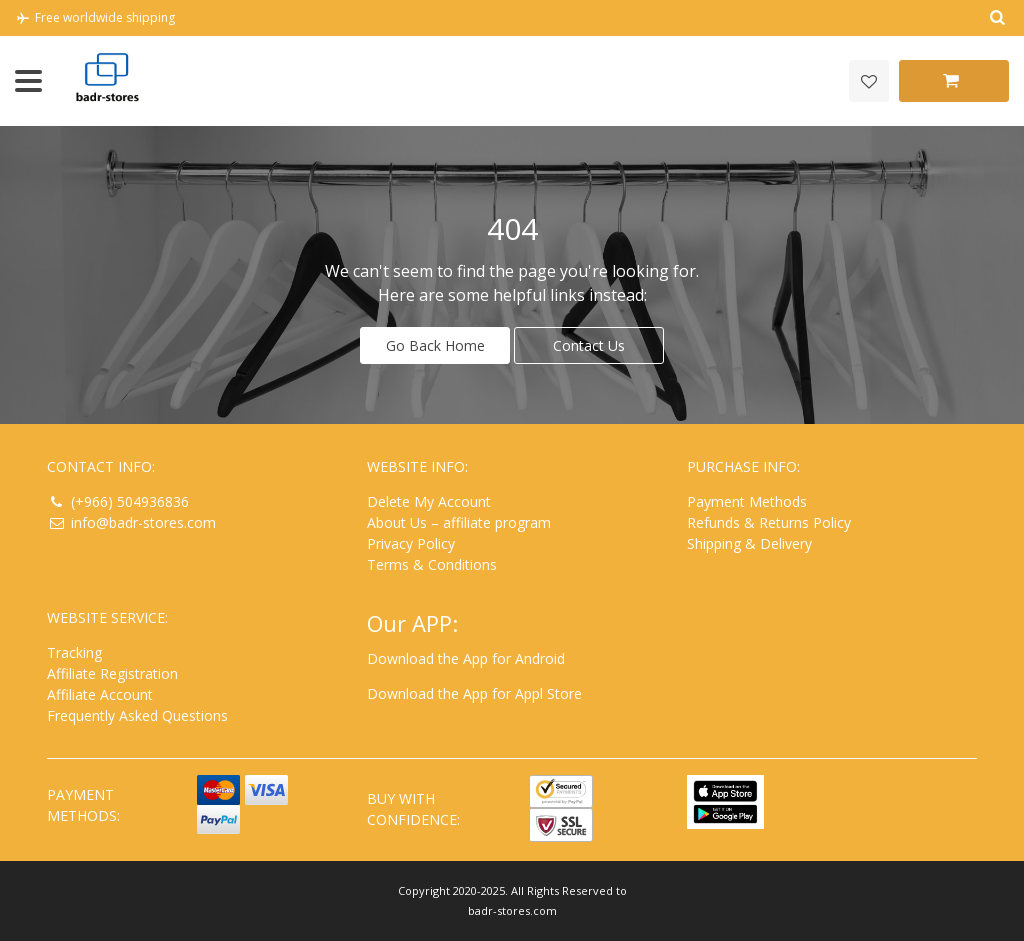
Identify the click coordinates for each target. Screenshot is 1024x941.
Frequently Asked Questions (137, 715)
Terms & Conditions (432, 564)
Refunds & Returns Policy (769, 522)
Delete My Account (429, 501)
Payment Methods (747, 501)
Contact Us (589, 345)
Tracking (74, 652)
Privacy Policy (411, 543)
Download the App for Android (466, 658)
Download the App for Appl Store (474, 693)
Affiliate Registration (112, 673)
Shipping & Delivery (749, 543)
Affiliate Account (100, 694)
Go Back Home (435, 345)
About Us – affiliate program (459, 522)
